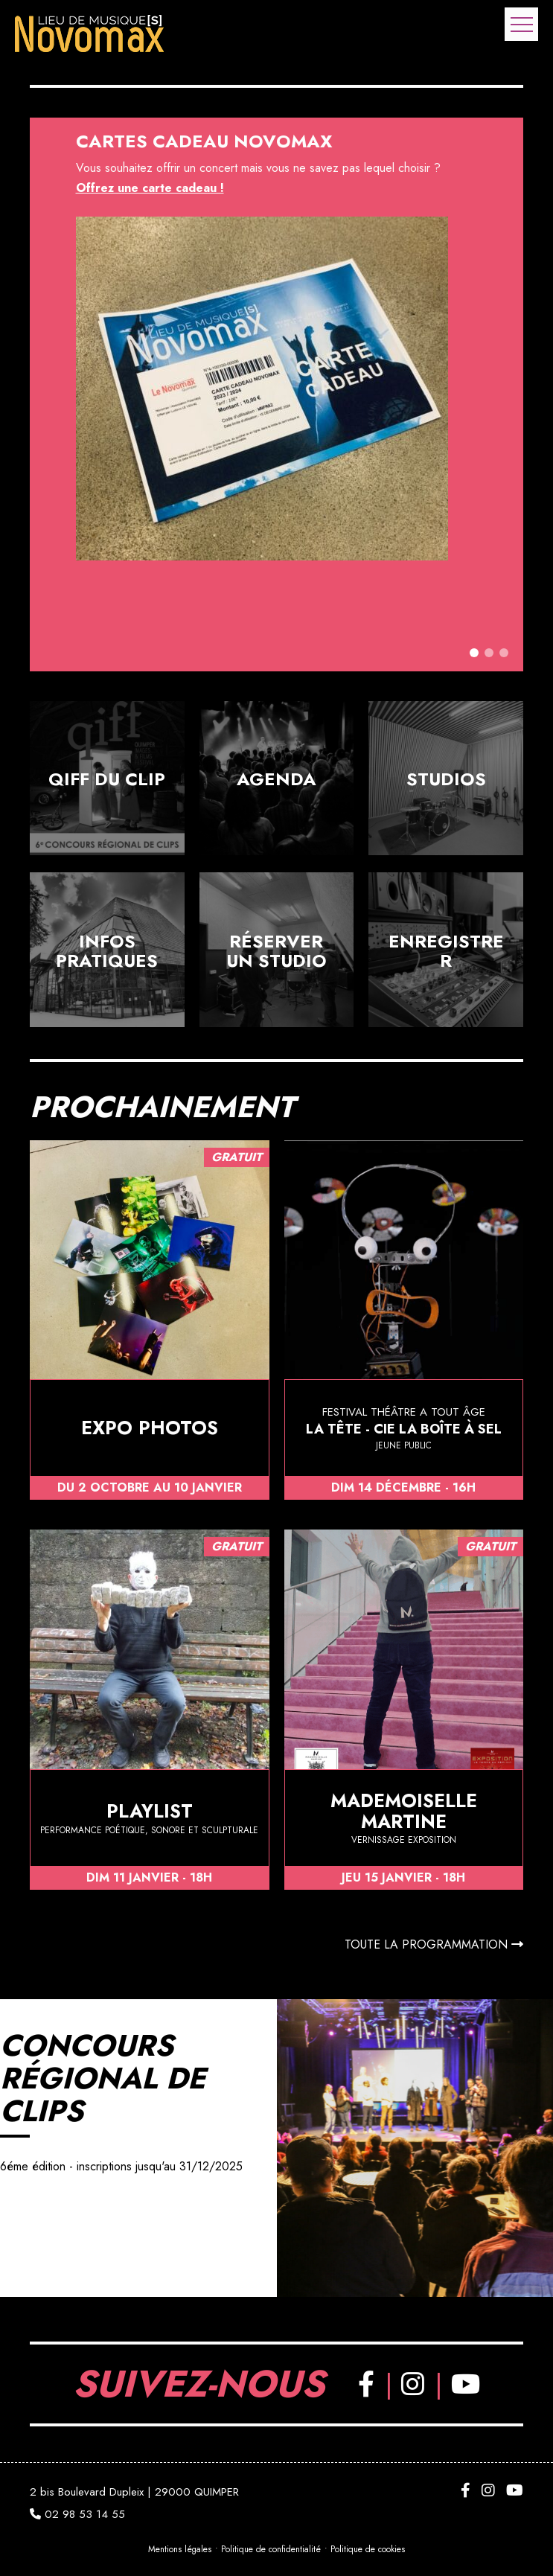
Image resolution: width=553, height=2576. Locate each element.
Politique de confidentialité (271, 2549)
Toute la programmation (434, 1944)
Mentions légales (177, 2549)
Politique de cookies (371, 2549)
